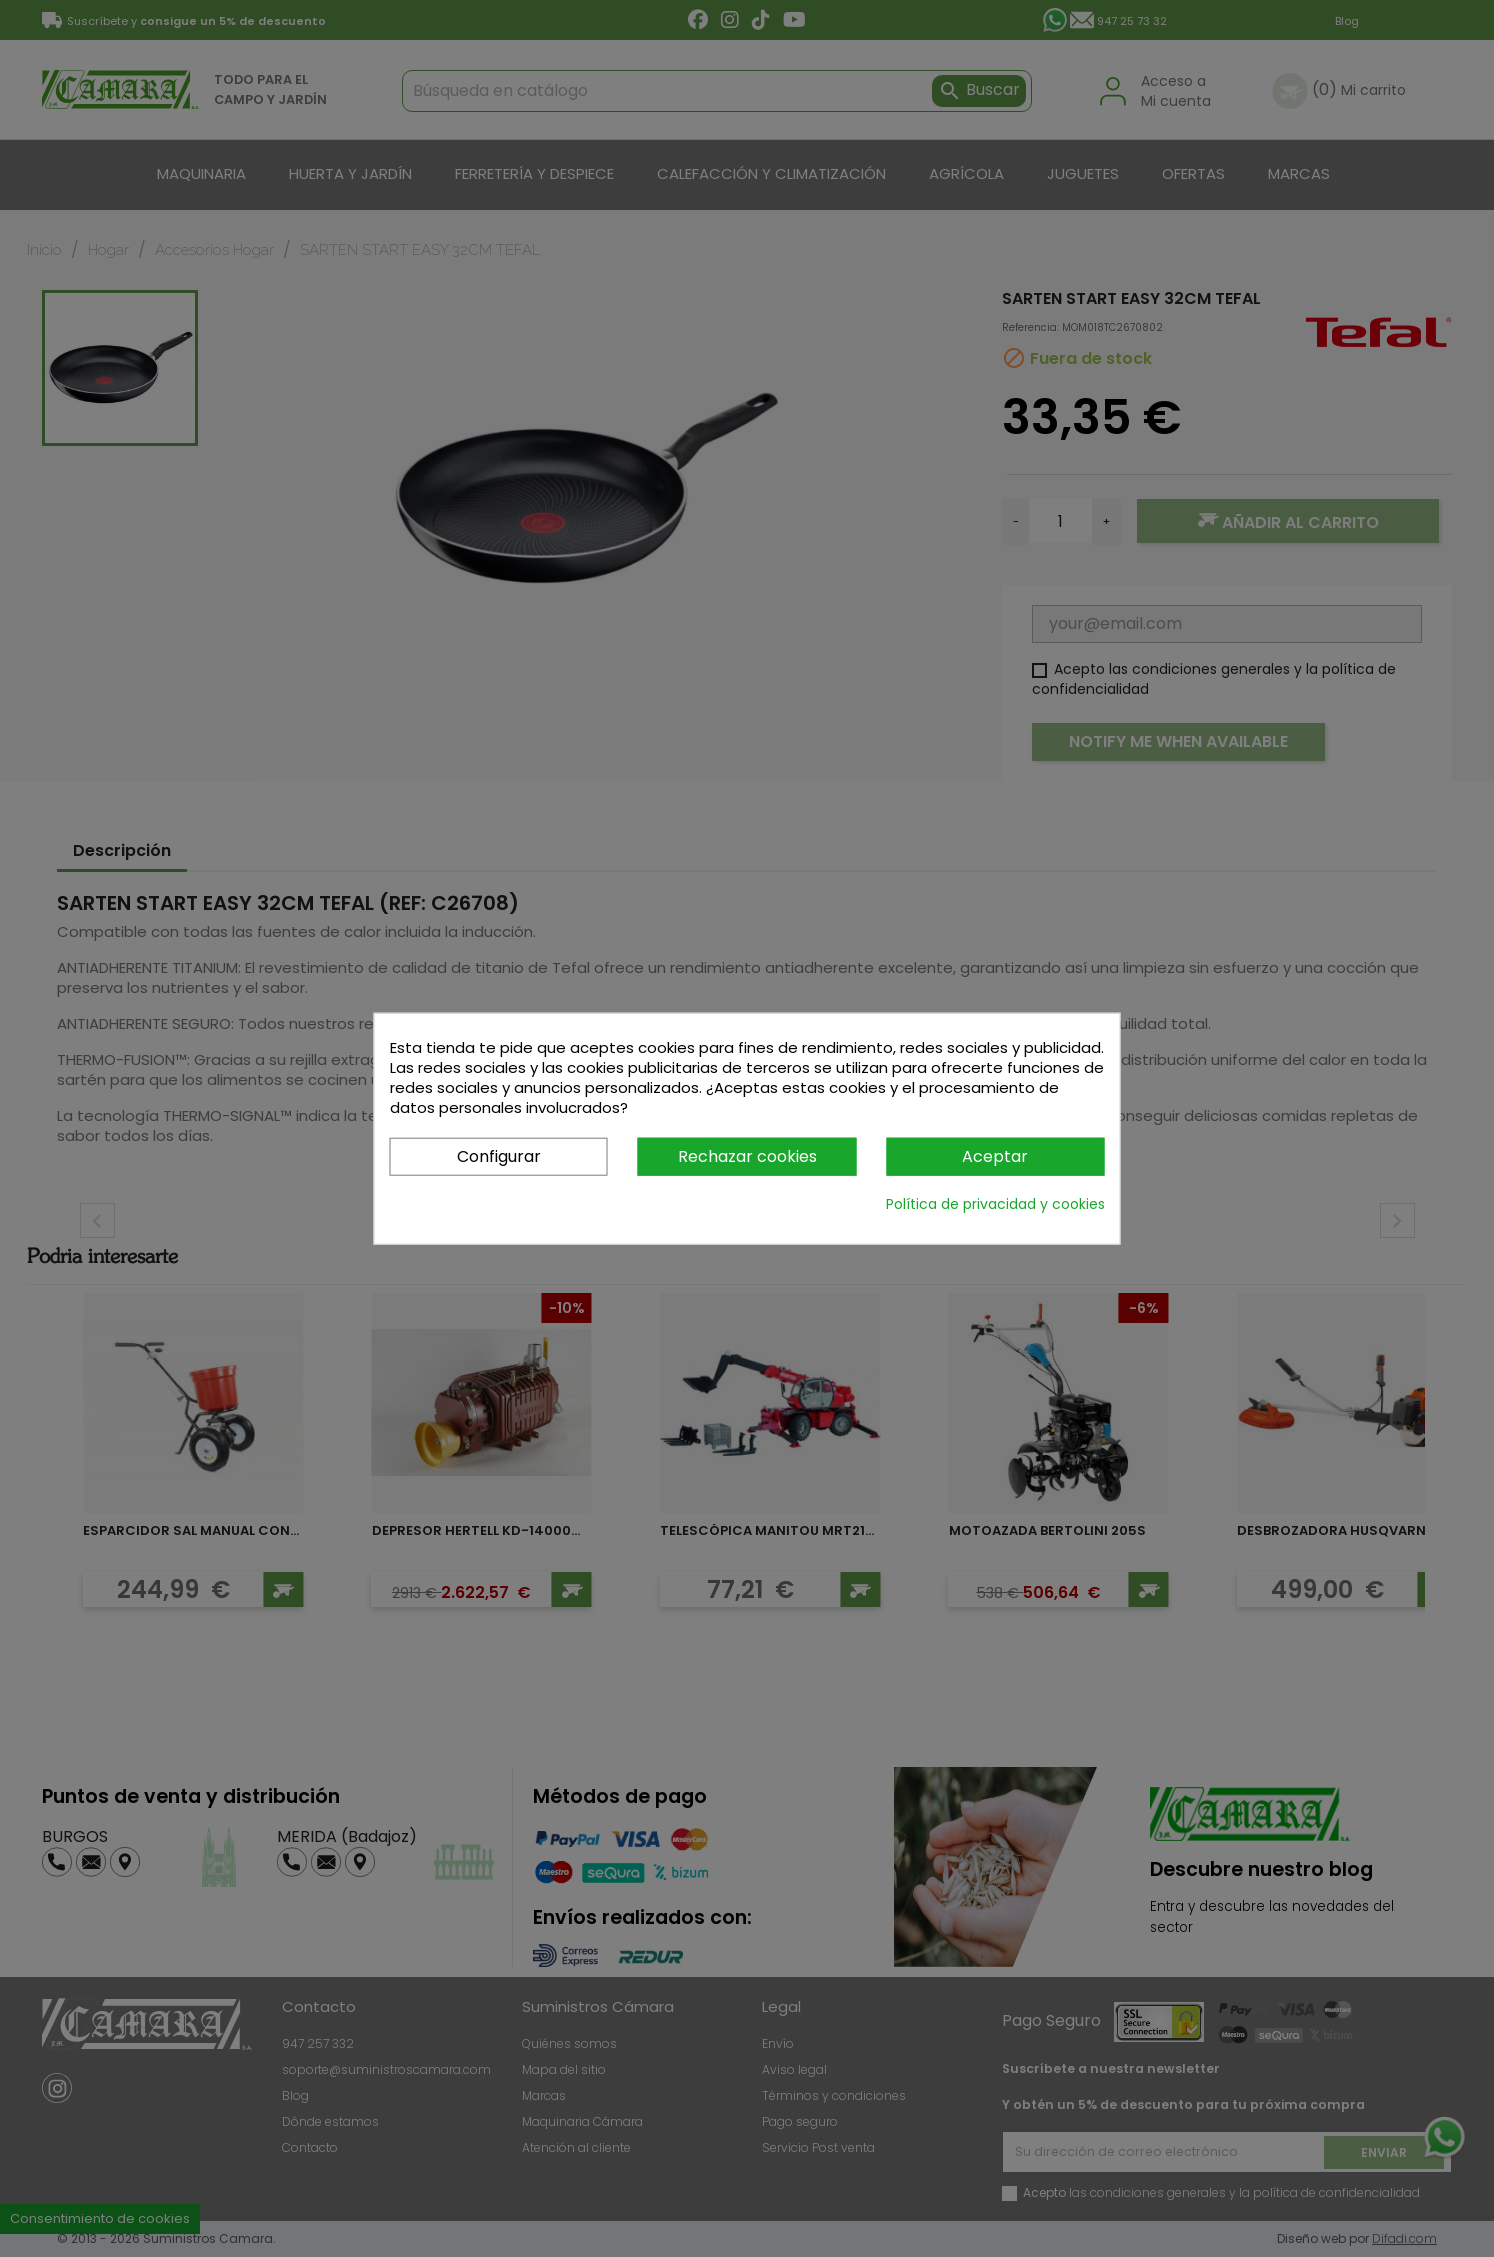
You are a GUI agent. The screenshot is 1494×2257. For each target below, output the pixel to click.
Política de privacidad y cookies (995, 1204)
